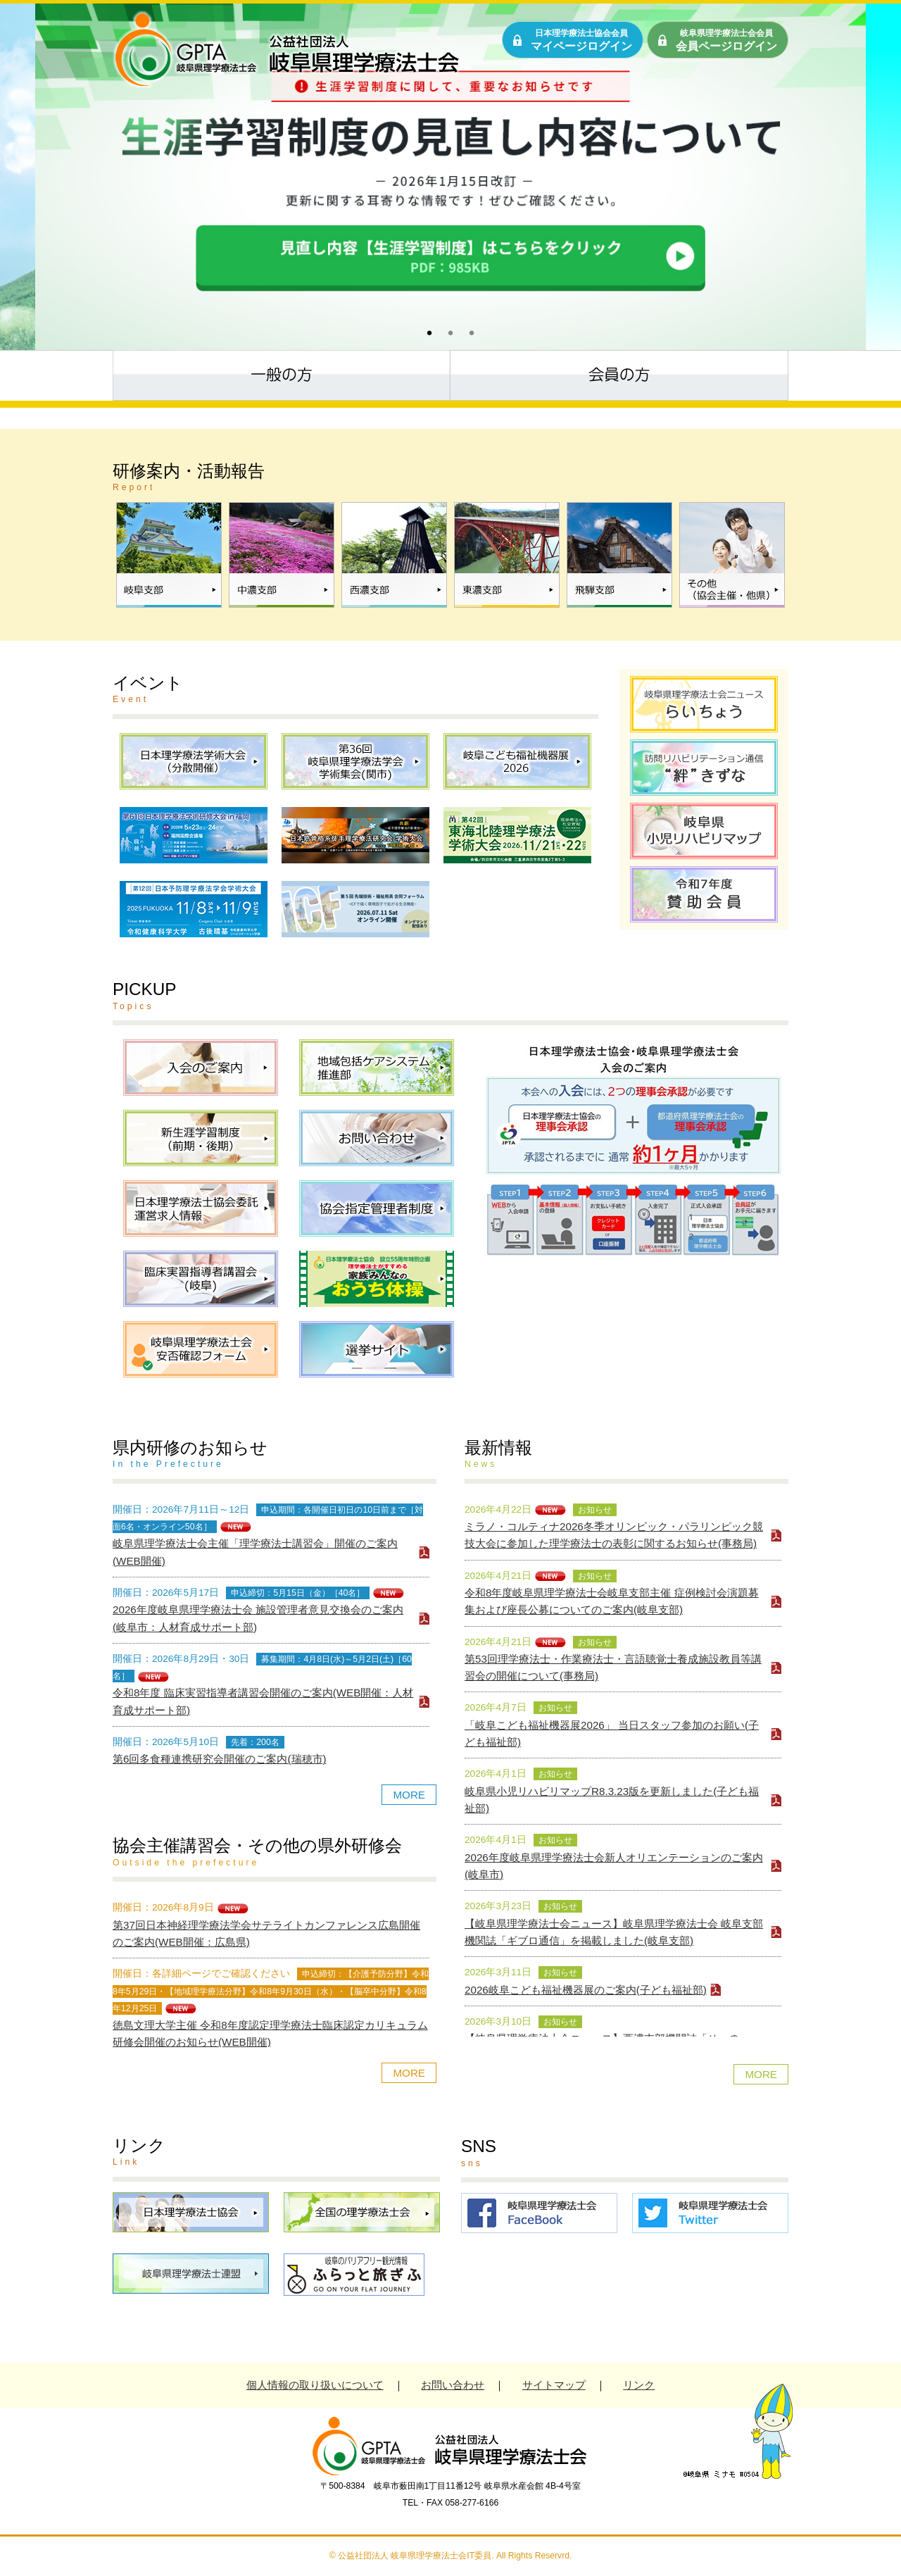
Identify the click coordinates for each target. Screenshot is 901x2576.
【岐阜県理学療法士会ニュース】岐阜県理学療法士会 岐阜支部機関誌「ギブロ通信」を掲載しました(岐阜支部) (614, 1932)
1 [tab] (426, 332)
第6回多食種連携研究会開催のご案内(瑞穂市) (220, 1759)
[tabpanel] (450, 177)
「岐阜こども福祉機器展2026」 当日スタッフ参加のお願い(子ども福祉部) (612, 1733)
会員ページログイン (726, 39)
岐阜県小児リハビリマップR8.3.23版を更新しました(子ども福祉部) (612, 1799)
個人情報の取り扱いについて (315, 2385)
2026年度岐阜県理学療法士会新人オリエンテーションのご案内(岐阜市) (614, 1865)
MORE (409, 1795)
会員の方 (619, 374)
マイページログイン (581, 39)
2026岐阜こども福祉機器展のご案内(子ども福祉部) (586, 1990)
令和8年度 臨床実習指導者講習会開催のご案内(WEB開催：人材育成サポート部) (263, 1701)
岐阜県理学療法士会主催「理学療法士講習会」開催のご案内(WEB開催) (255, 1551)
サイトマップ (554, 2385)
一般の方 (281, 374)
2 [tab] (447, 332)
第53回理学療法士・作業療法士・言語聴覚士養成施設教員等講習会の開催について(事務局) (613, 1667)
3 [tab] (468, 332)
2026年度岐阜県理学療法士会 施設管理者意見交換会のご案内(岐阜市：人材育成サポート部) (258, 1617)
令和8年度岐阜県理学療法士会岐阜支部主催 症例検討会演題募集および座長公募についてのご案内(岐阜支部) (612, 1601)
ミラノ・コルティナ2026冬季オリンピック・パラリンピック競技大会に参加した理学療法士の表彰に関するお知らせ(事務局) (614, 1534)
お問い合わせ (452, 2385)
